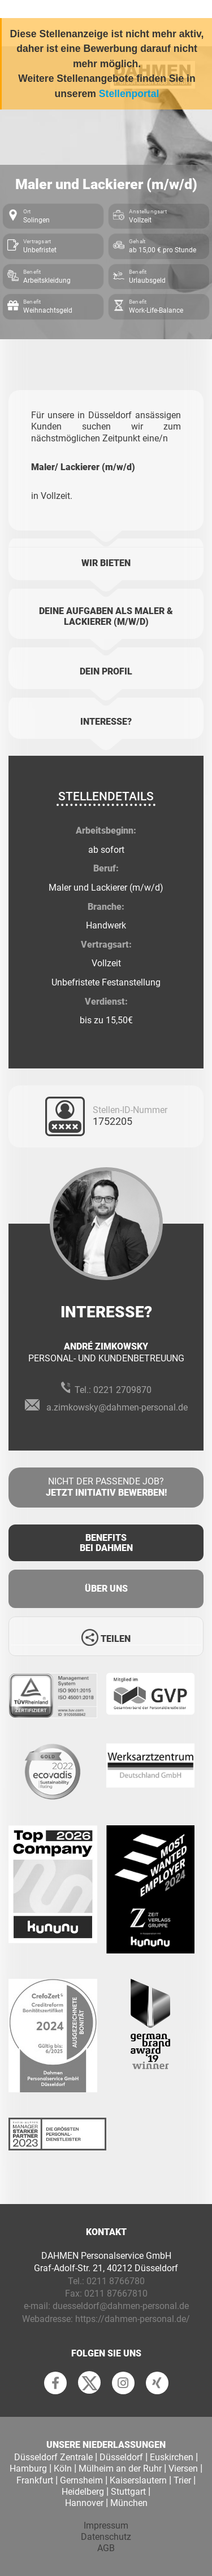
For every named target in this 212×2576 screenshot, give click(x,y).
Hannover (84, 2503)
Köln (63, 2468)
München (129, 2503)
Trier (182, 2480)
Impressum (106, 2525)
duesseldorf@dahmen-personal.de (121, 2306)
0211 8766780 (115, 2281)
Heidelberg (83, 2491)
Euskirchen (171, 2457)
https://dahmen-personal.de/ (132, 2319)
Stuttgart (128, 2491)
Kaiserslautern (138, 2480)
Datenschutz (106, 2536)
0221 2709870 (122, 1390)
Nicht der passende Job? (106, 1488)
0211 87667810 (116, 2293)
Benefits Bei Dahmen (106, 1542)
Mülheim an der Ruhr (120, 2468)
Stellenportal (129, 93)
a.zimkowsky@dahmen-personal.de (117, 1407)
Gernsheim (81, 2480)
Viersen (183, 2468)
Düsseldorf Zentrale (53, 2457)
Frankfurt (34, 2480)
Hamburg (28, 2468)
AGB (106, 2548)
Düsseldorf (121, 2457)
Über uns (106, 1588)
